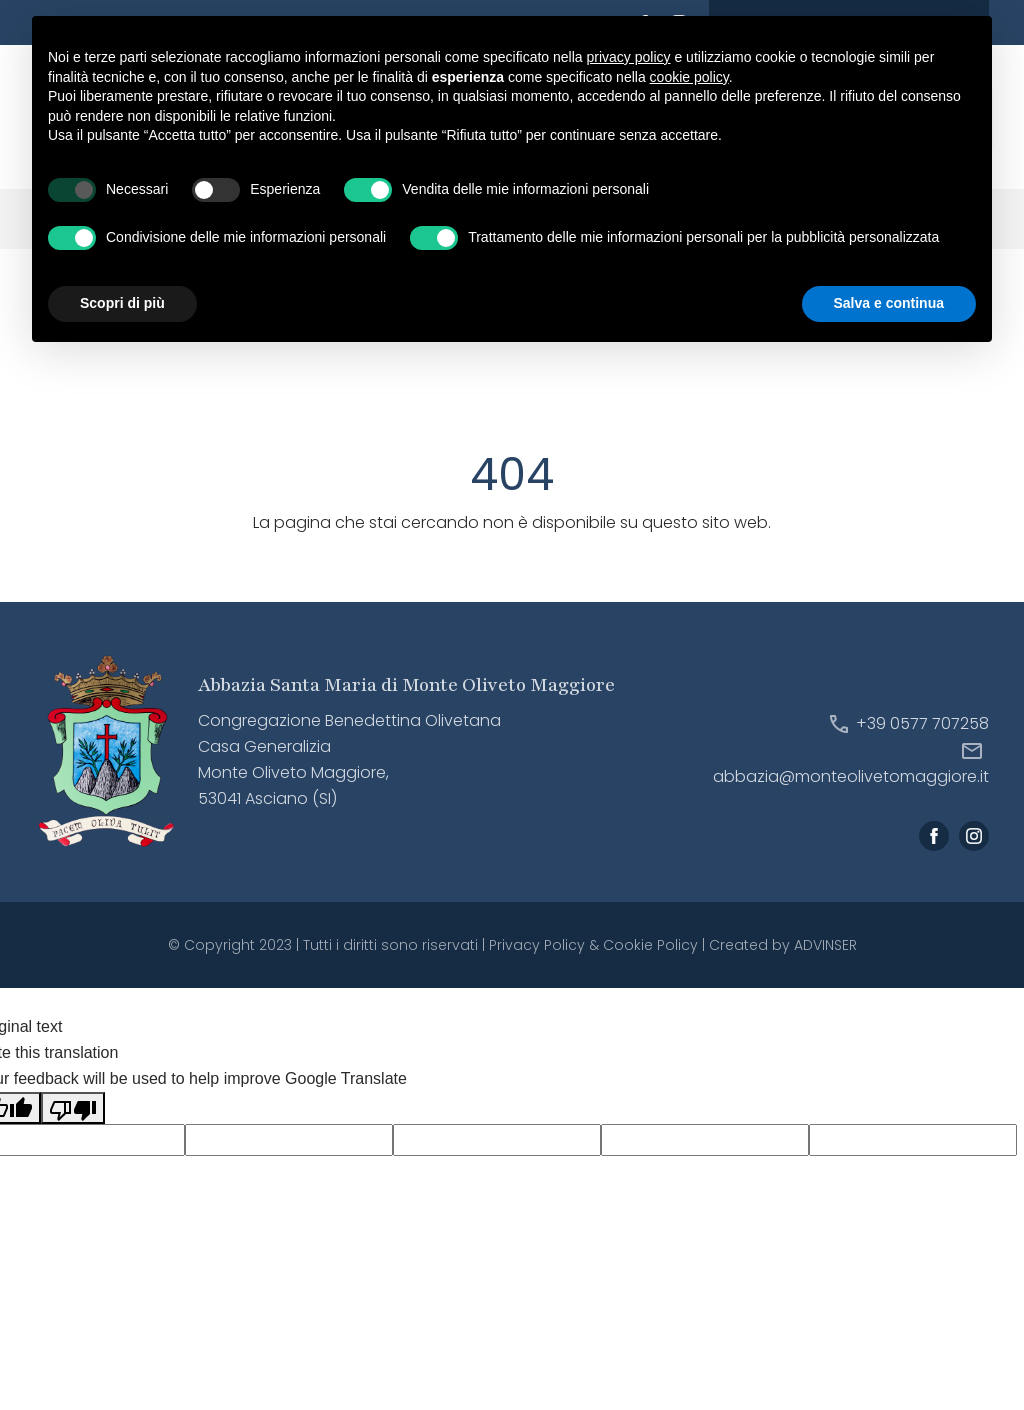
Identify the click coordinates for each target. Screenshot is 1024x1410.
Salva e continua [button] (889, 303)
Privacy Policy (537, 945)
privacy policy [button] (629, 57)
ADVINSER (825, 945)
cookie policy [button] (689, 77)
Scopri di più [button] (122, 303)
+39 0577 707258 (922, 723)
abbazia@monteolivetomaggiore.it (851, 777)
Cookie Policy (650, 945)
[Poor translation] (73, 1108)
